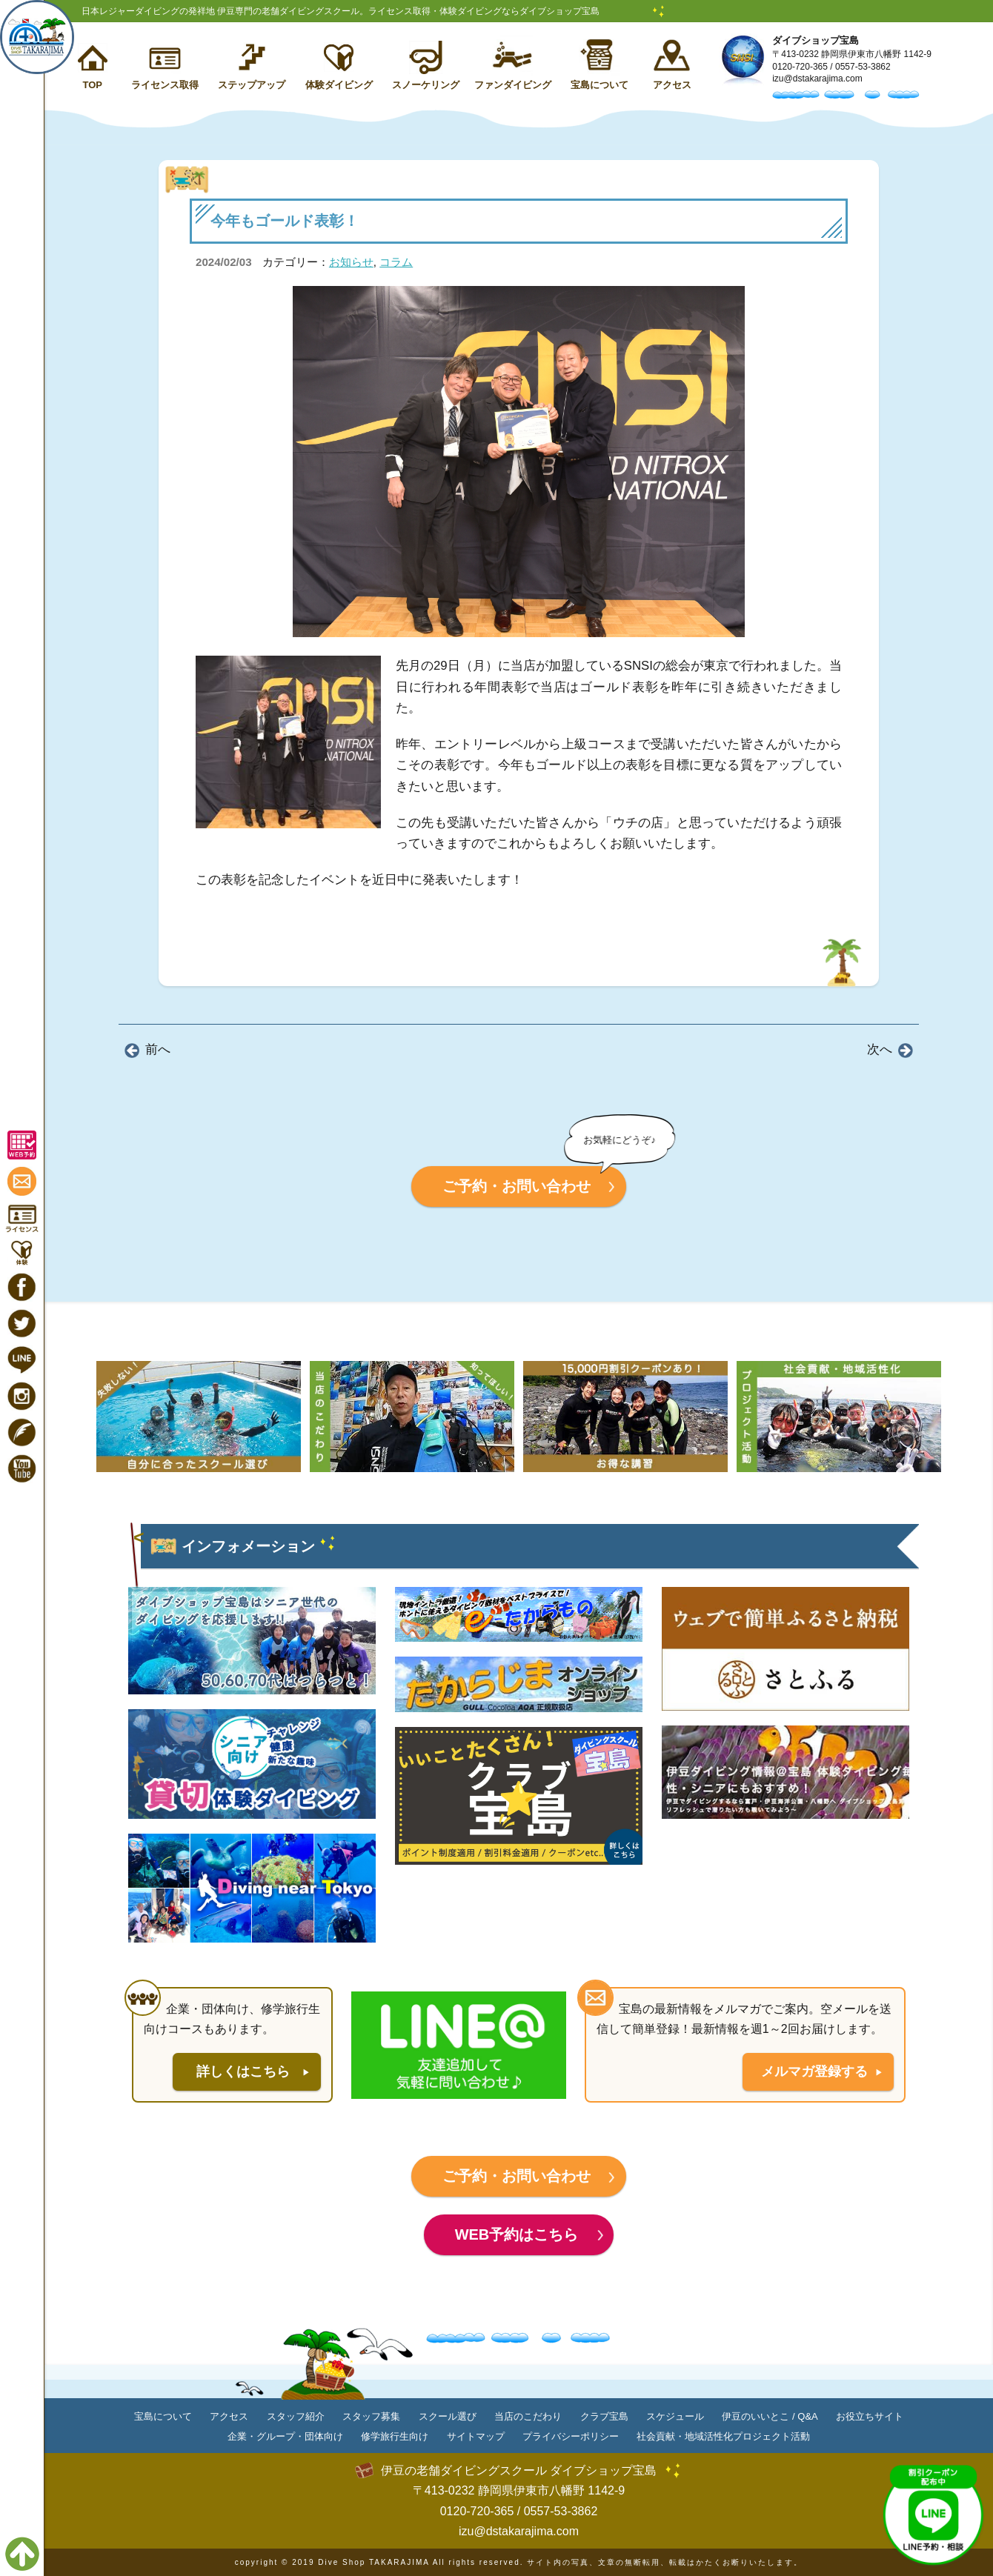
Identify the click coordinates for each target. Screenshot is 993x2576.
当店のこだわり (528, 2416)
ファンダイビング (512, 84)
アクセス (672, 84)
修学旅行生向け (394, 2436)
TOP (92, 84)
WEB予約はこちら (517, 2234)
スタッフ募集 (371, 2416)
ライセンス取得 (165, 84)
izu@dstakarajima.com (817, 78)
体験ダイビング (339, 84)
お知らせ (351, 262)
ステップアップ (251, 84)
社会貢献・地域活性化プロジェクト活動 (723, 2436)
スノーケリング (425, 84)
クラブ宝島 (604, 2416)
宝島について (599, 84)
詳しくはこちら (243, 2071)
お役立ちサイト (869, 2416)
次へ (879, 1049)
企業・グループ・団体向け (285, 2436)
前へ (157, 1049)
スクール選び (447, 2416)
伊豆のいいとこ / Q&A (769, 2416)
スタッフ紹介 (296, 2416)
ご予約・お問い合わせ (516, 1186)
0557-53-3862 (863, 66)
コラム (396, 262)
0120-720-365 (800, 66)
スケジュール (675, 2416)
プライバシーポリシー (570, 2436)
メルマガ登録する (814, 2071)
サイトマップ (476, 2436)
